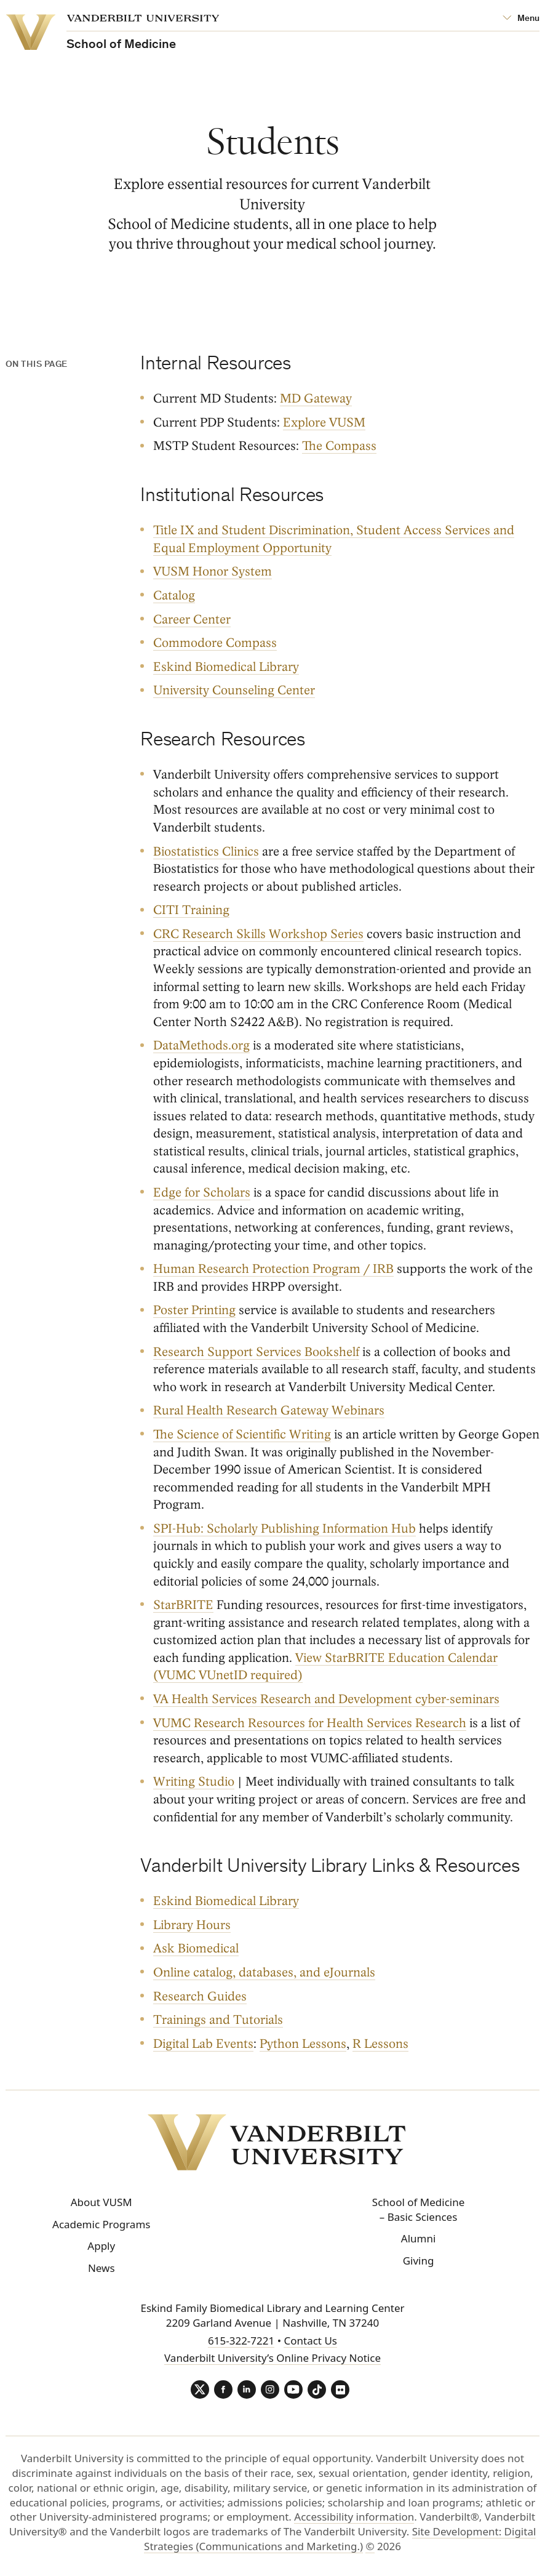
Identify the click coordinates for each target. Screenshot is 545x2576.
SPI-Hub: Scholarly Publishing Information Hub (284, 1528)
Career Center (192, 619)
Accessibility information (354, 2517)
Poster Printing (194, 1310)
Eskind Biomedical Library (226, 666)
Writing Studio (193, 1781)
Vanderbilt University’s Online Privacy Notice (272, 2358)
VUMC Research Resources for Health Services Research (309, 1722)
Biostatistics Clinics (206, 851)
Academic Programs (101, 2224)
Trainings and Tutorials (218, 2020)
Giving (418, 2260)
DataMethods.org (201, 1045)
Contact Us (310, 2340)
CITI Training (191, 910)
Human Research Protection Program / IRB (273, 1269)
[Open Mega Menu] (521, 18)
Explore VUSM (324, 422)
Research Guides (200, 1996)
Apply (101, 2246)
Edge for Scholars (201, 1192)
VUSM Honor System (212, 571)
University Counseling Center (234, 690)
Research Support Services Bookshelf (256, 1351)
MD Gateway (316, 398)
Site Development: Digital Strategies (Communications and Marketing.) (340, 2538)
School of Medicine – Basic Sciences (418, 2209)
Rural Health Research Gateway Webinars (268, 1410)
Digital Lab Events (203, 2043)
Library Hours (192, 1925)
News (101, 2268)
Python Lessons (303, 2043)
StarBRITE (183, 1605)
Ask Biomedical (196, 1948)
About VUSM (101, 2202)
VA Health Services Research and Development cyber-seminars (326, 1699)
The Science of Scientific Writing (242, 1434)
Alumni (418, 2238)
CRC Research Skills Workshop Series (258, 934)
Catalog (174, 595)
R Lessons (380, 2043)
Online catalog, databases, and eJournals (264, 1972)
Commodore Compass (215, 643)
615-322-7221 (241, 2340)
